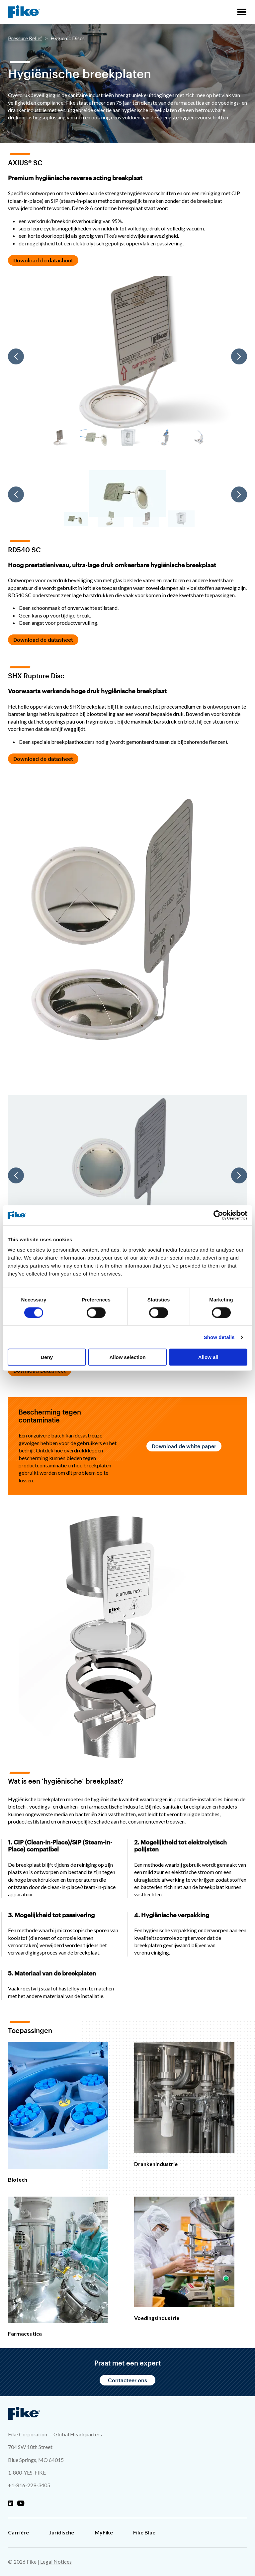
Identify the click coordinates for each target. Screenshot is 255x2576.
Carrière (18, 2532)
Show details (219, 1337)
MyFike (104, 2532)
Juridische (61, 2532)
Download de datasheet (43, 260)
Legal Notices (56, 2561)
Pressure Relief (25, 38)
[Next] (239, 356)
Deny (47, 1357)
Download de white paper (184, 1446)
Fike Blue (144, 2532)
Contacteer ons (127, 2380)
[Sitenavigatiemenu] (241, 12)
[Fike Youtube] (20, 2503)
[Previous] (16, 356)
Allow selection (127, 1357)
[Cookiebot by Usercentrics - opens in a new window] (218, 1215)
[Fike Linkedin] (10, 2503)
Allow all (208, 1357)
